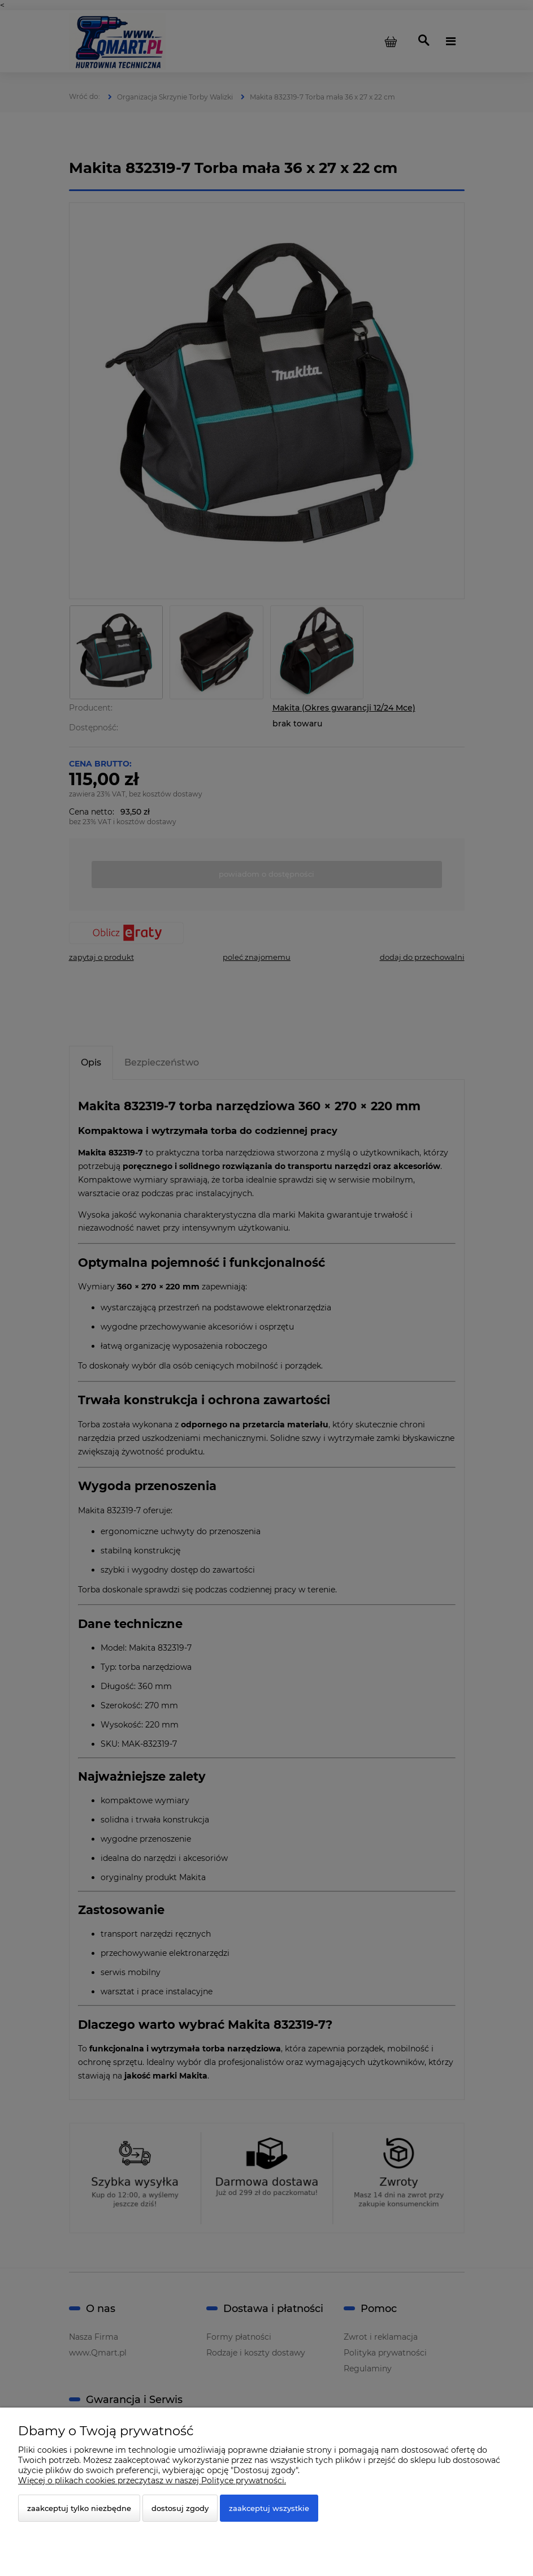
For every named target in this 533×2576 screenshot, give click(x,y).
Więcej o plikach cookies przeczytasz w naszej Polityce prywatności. (152, 2480)
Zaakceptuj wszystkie (269, 2508)
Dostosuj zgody (180, 2508)
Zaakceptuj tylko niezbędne (79, 2508)
